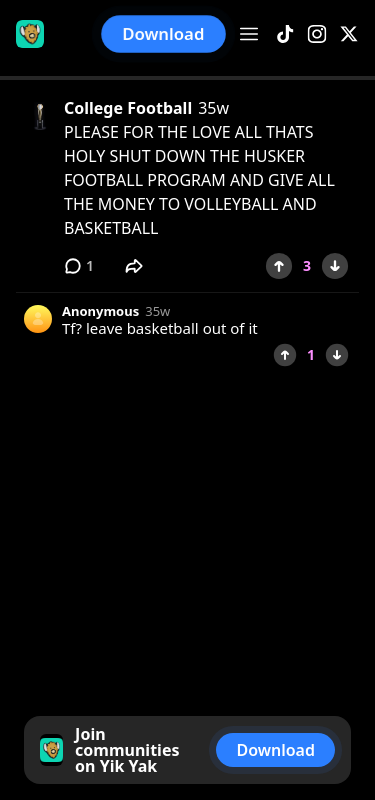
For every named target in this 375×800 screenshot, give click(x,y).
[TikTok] (285, 34)
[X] (349, 34)
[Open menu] (249, 34)
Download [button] (164, 33)
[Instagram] (317, 34)
